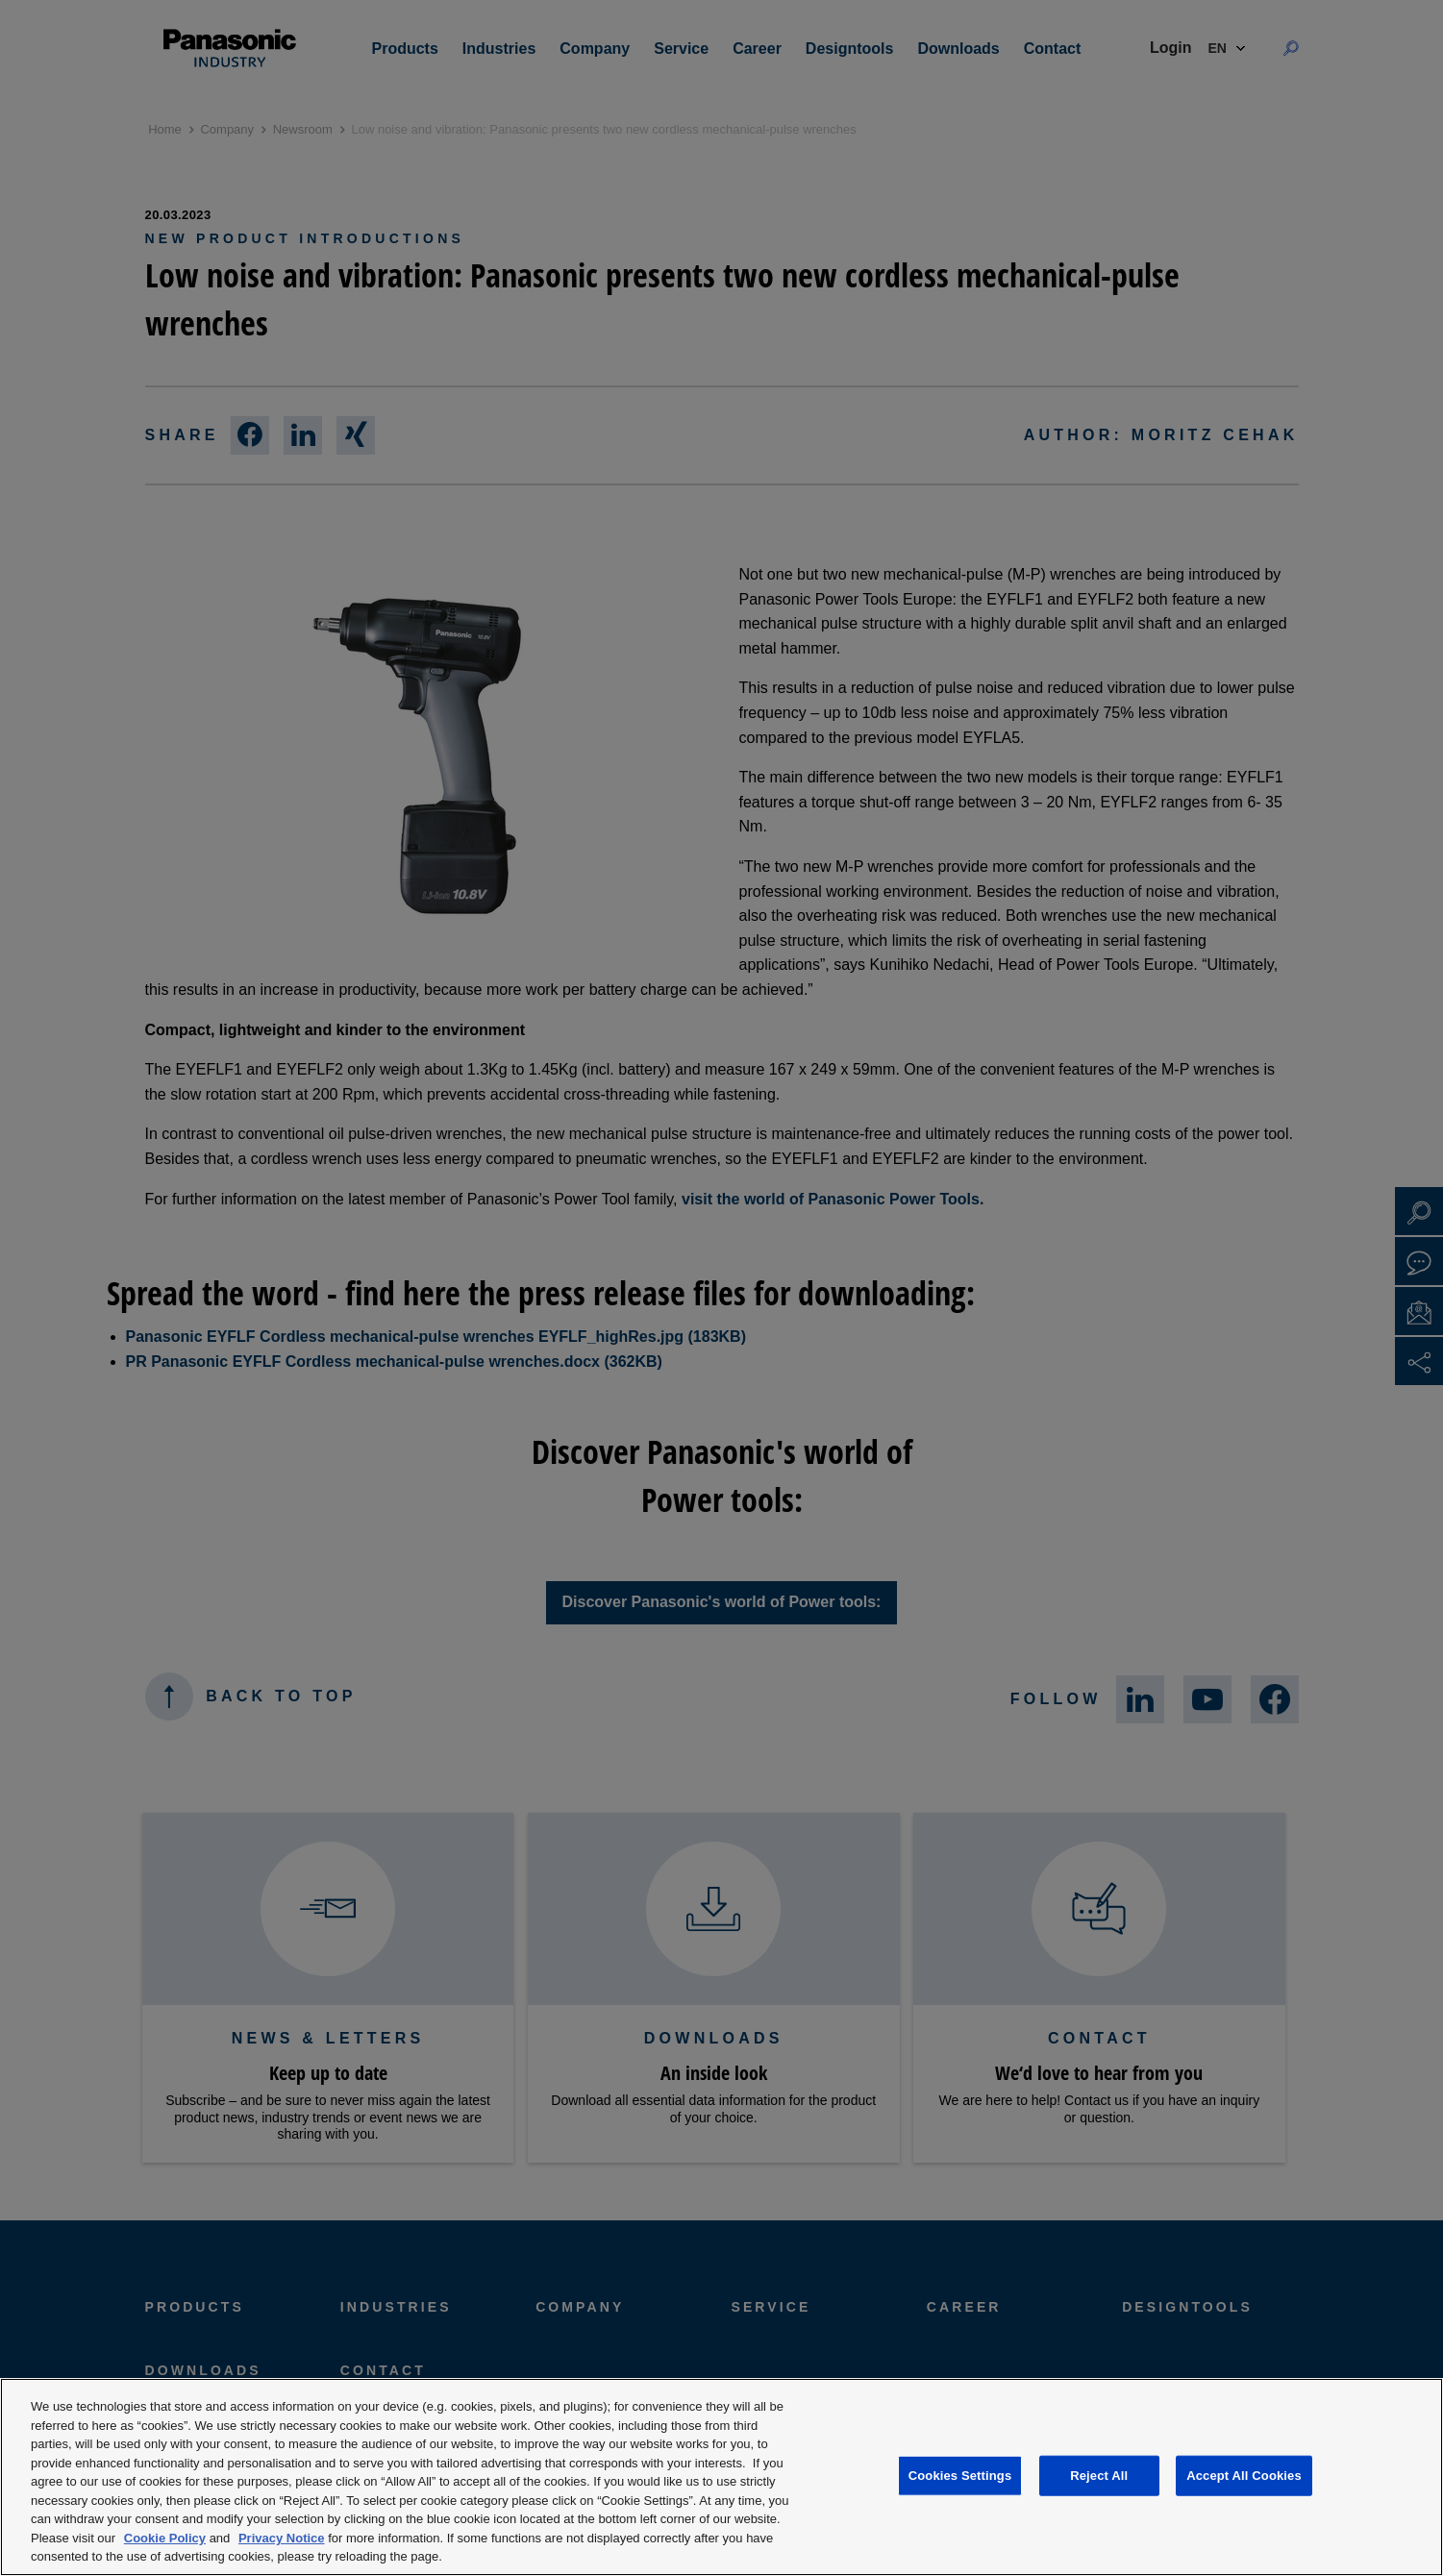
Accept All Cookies (1244, 2475)
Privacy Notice (281, 2538)
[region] (721, 2477)
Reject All (1099, 2475)
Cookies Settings (960, 2475)
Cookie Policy (165, 2538)
